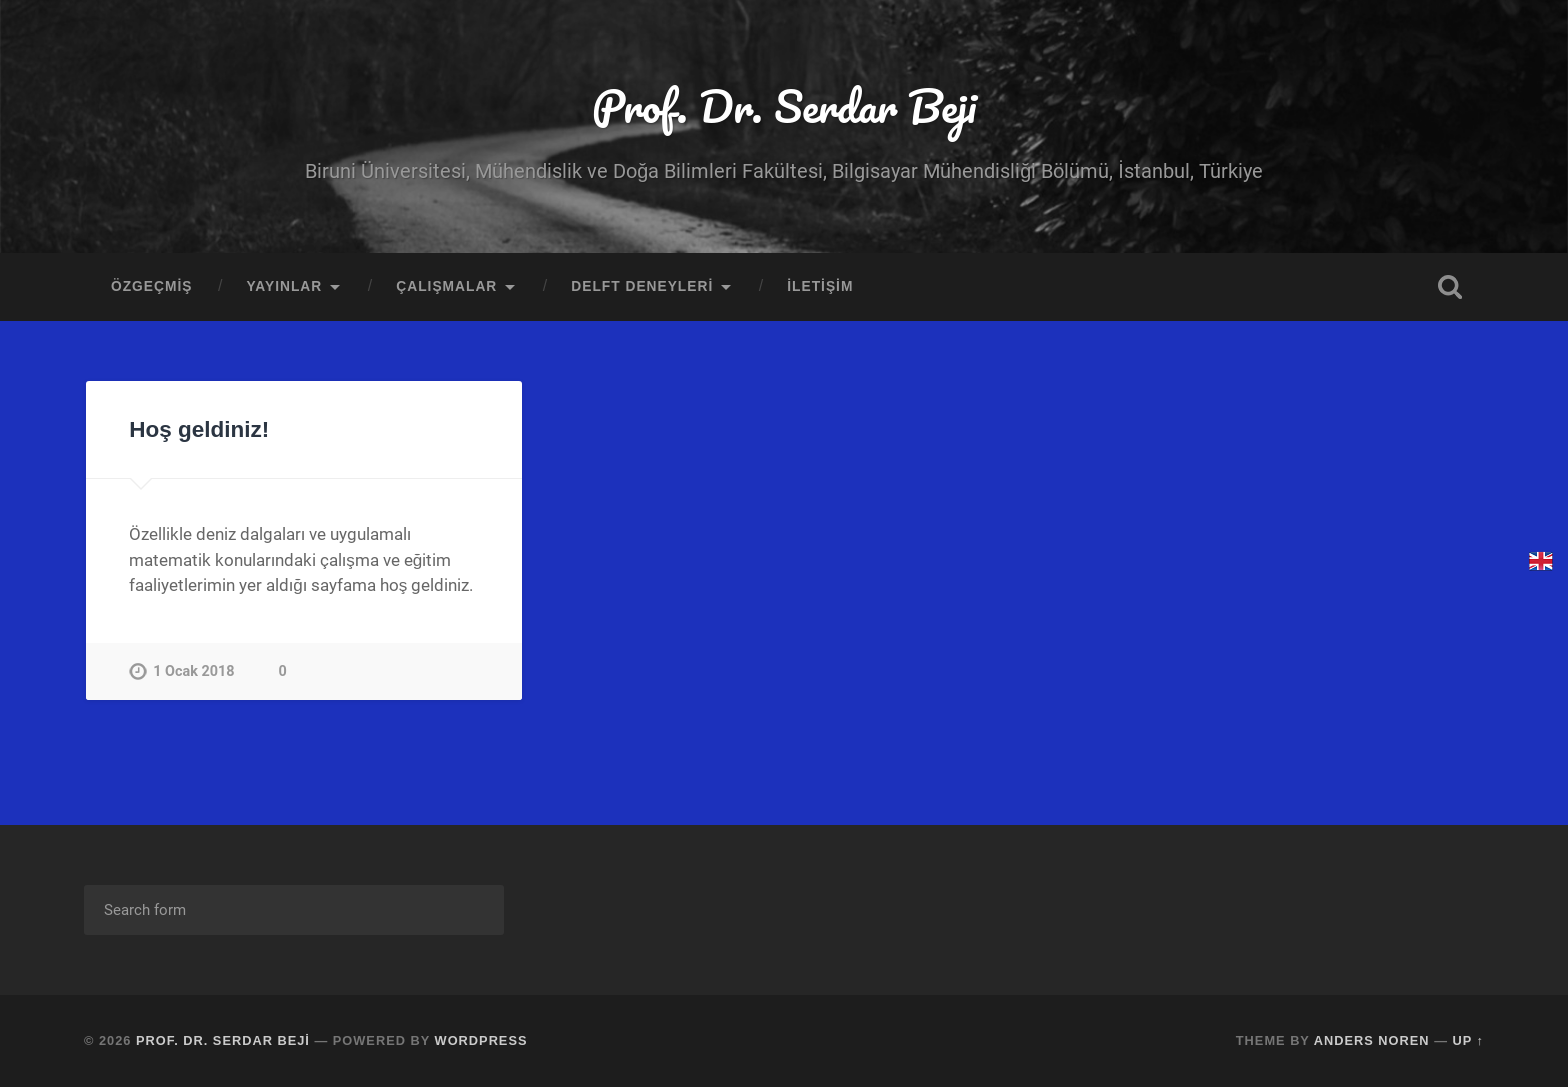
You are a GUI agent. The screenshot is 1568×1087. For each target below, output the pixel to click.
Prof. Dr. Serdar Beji (784, 105)
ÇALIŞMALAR (446, 286)
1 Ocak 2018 (193, 671)
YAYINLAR (284, 286)
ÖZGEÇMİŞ (151, 286)
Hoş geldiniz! (199, 429)
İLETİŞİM (820, 286)
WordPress (481, 1040)
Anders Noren (1372, 1040)
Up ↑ (1469, 1040)
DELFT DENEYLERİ (642, 286)
